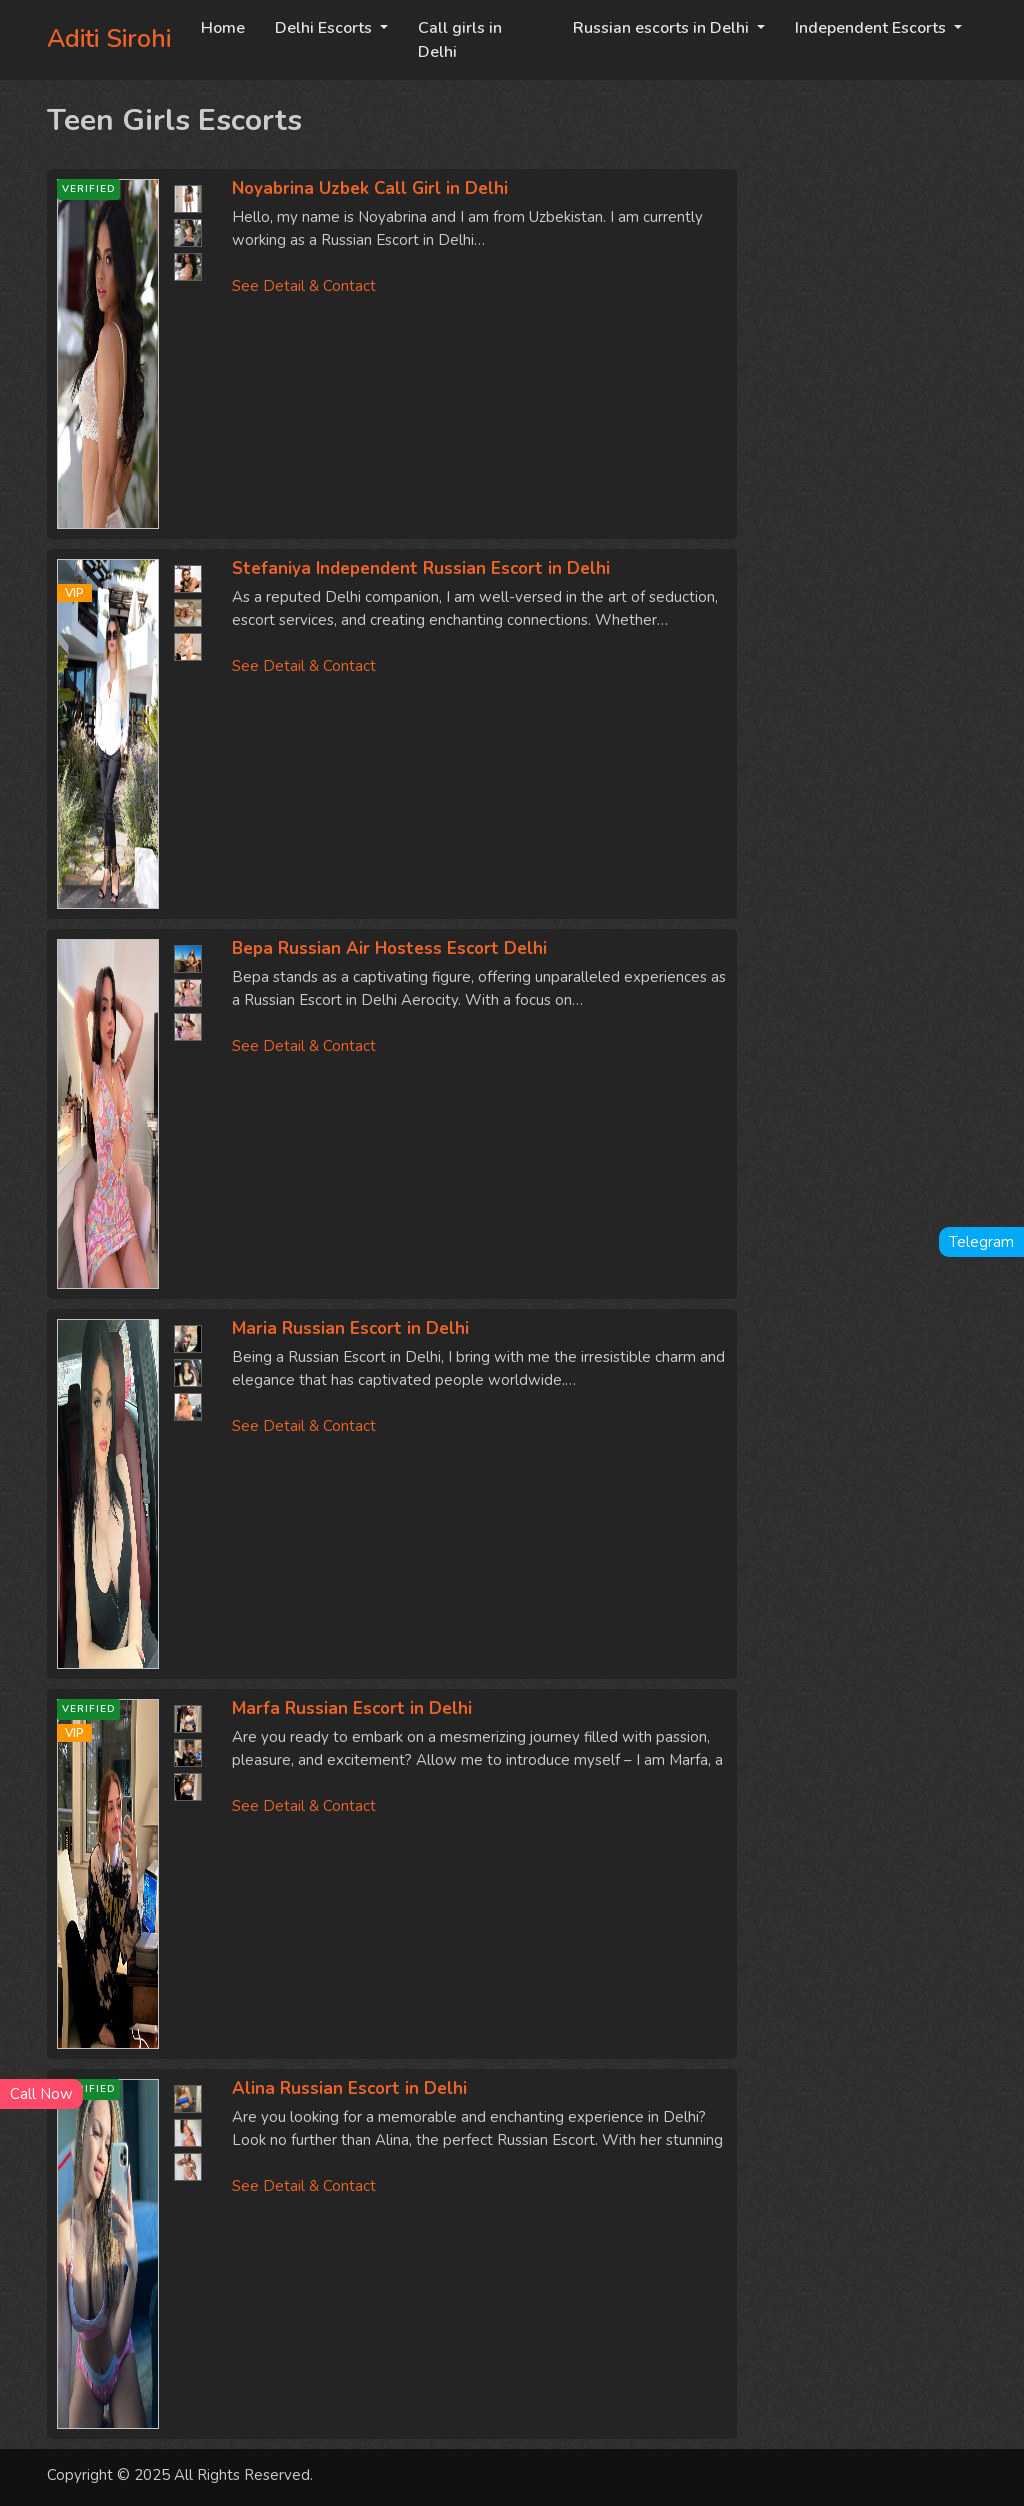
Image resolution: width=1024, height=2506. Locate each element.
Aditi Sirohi (109, 39)
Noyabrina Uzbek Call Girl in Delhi (370, 188)
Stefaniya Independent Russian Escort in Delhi (421, 568)
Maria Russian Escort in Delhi (350, 1328)
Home (223, 28)
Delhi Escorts (325, 28)
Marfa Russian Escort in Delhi (352, 1708)
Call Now (41, 2094)
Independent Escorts (872, 28)
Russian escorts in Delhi (663, 28)
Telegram (981, 1242)
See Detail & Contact (304, 286)
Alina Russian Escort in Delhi (349, 2088)
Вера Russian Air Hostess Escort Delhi (389, 948)
